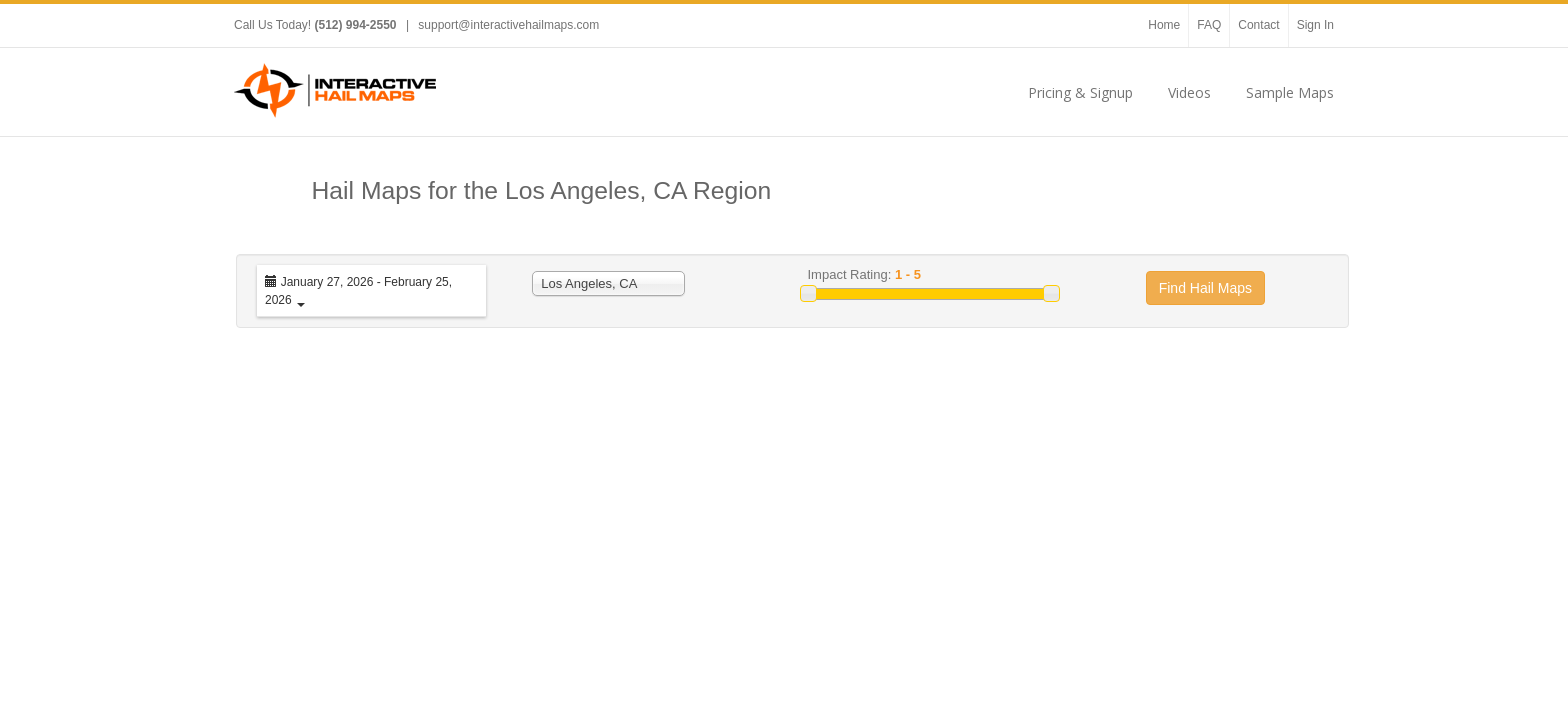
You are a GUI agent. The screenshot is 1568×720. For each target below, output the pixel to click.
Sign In (1315, 25)
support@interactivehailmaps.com (508, 25)
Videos (1189, 92)
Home (1164, 25)
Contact (1258, 25)
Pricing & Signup (1080, 92)
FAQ (1209, 25)
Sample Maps (1290, 92)
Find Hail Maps (1205, 288)
